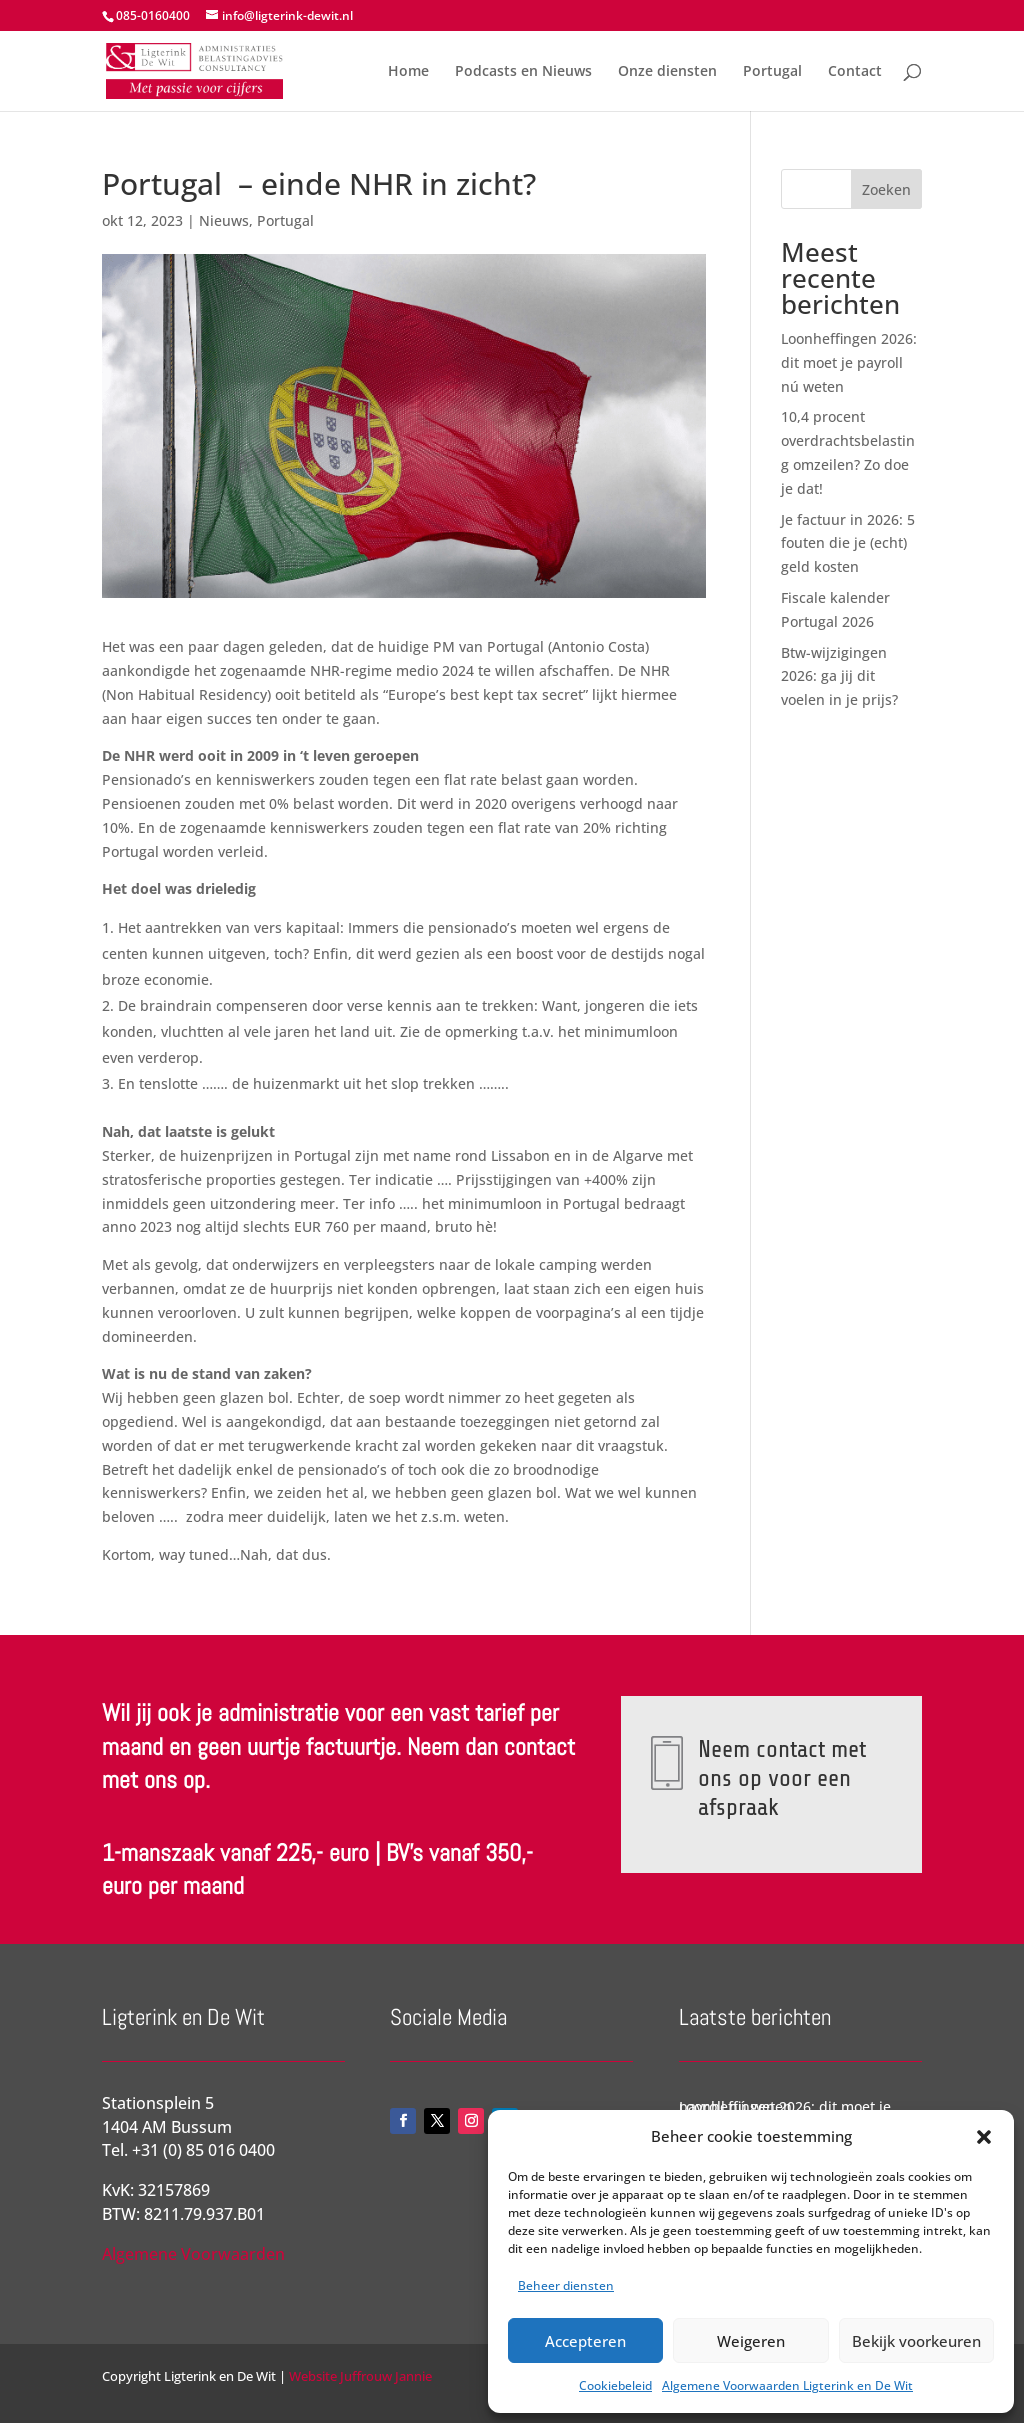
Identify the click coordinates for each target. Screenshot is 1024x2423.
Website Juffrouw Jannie (359, 2376)
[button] (984, 2137)
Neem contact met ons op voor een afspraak (781, 1778)
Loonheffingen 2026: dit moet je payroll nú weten (849, 362)
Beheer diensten (566, 2285)
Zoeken (886, 189)
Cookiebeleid (615, 2385)
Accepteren (585, 2341)
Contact (855, 72)
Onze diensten (667, 72)
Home (408, 72)
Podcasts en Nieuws (523, 72)
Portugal (772, 72)
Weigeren (751, 2341)
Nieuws (224, 220)
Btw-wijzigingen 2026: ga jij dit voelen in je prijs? (839, 676)
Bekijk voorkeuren (916, 2341)
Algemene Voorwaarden (193, 2254)
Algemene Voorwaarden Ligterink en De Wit (787, 2385)
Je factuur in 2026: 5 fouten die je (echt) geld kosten (848, 543)
